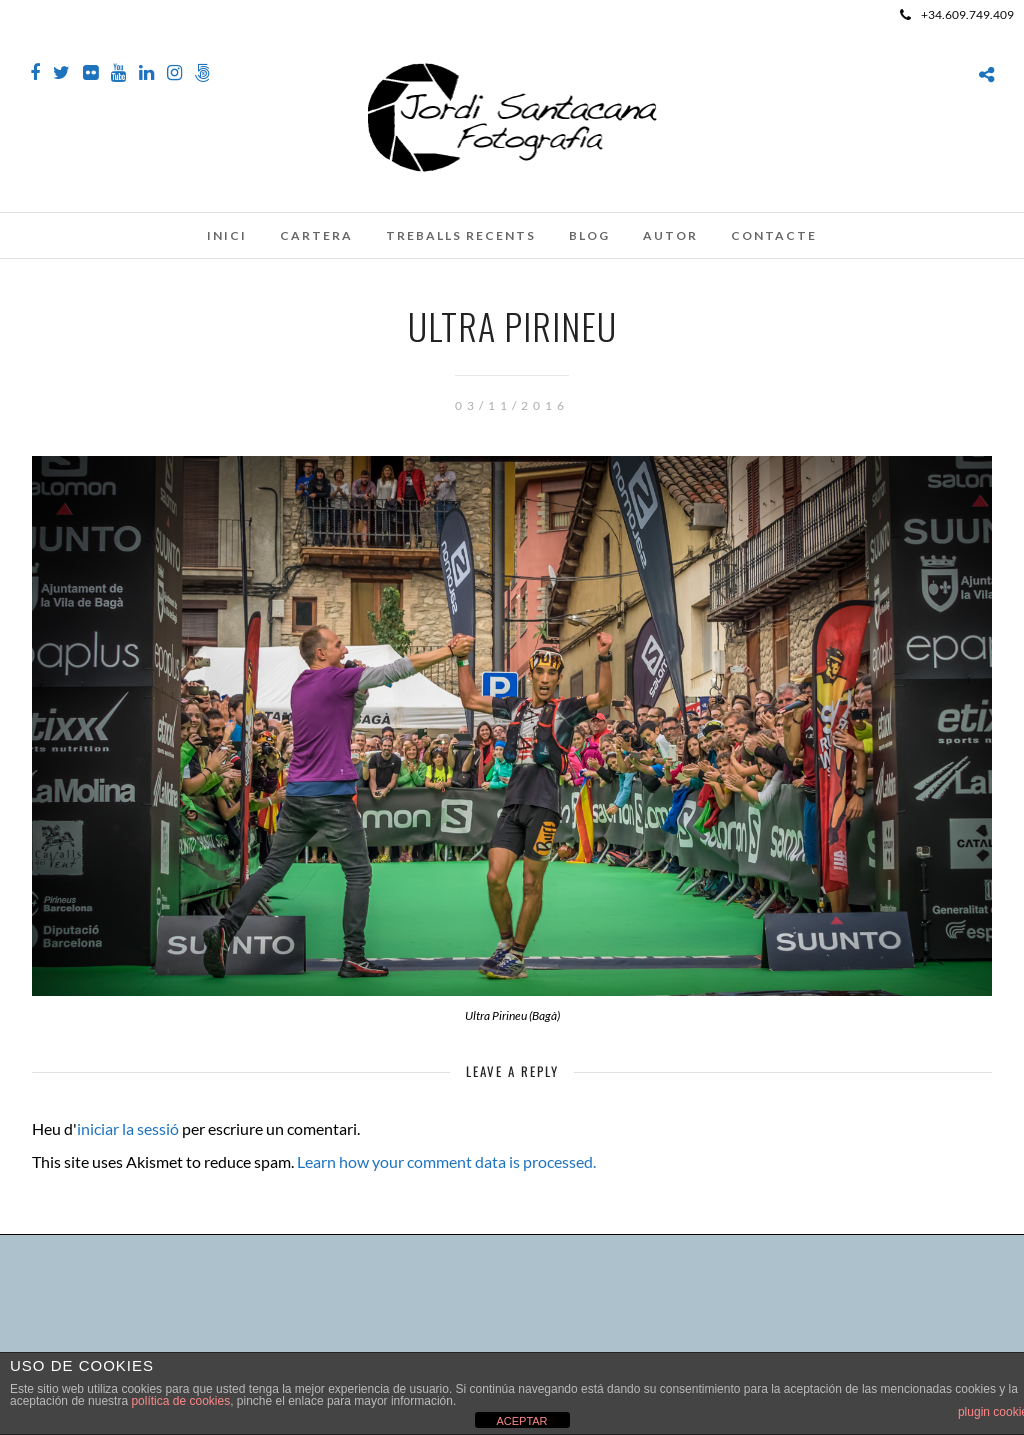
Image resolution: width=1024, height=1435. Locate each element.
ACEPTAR (521, 1421)
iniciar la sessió (128, 1128)
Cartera (316, 235)
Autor (670, 235)
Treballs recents (461, 235)
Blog (589, 235)
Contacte (774, 235)
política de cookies (180, 1401)
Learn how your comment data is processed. (446, 1161)
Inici (227, 235)
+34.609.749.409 (957, 14)
